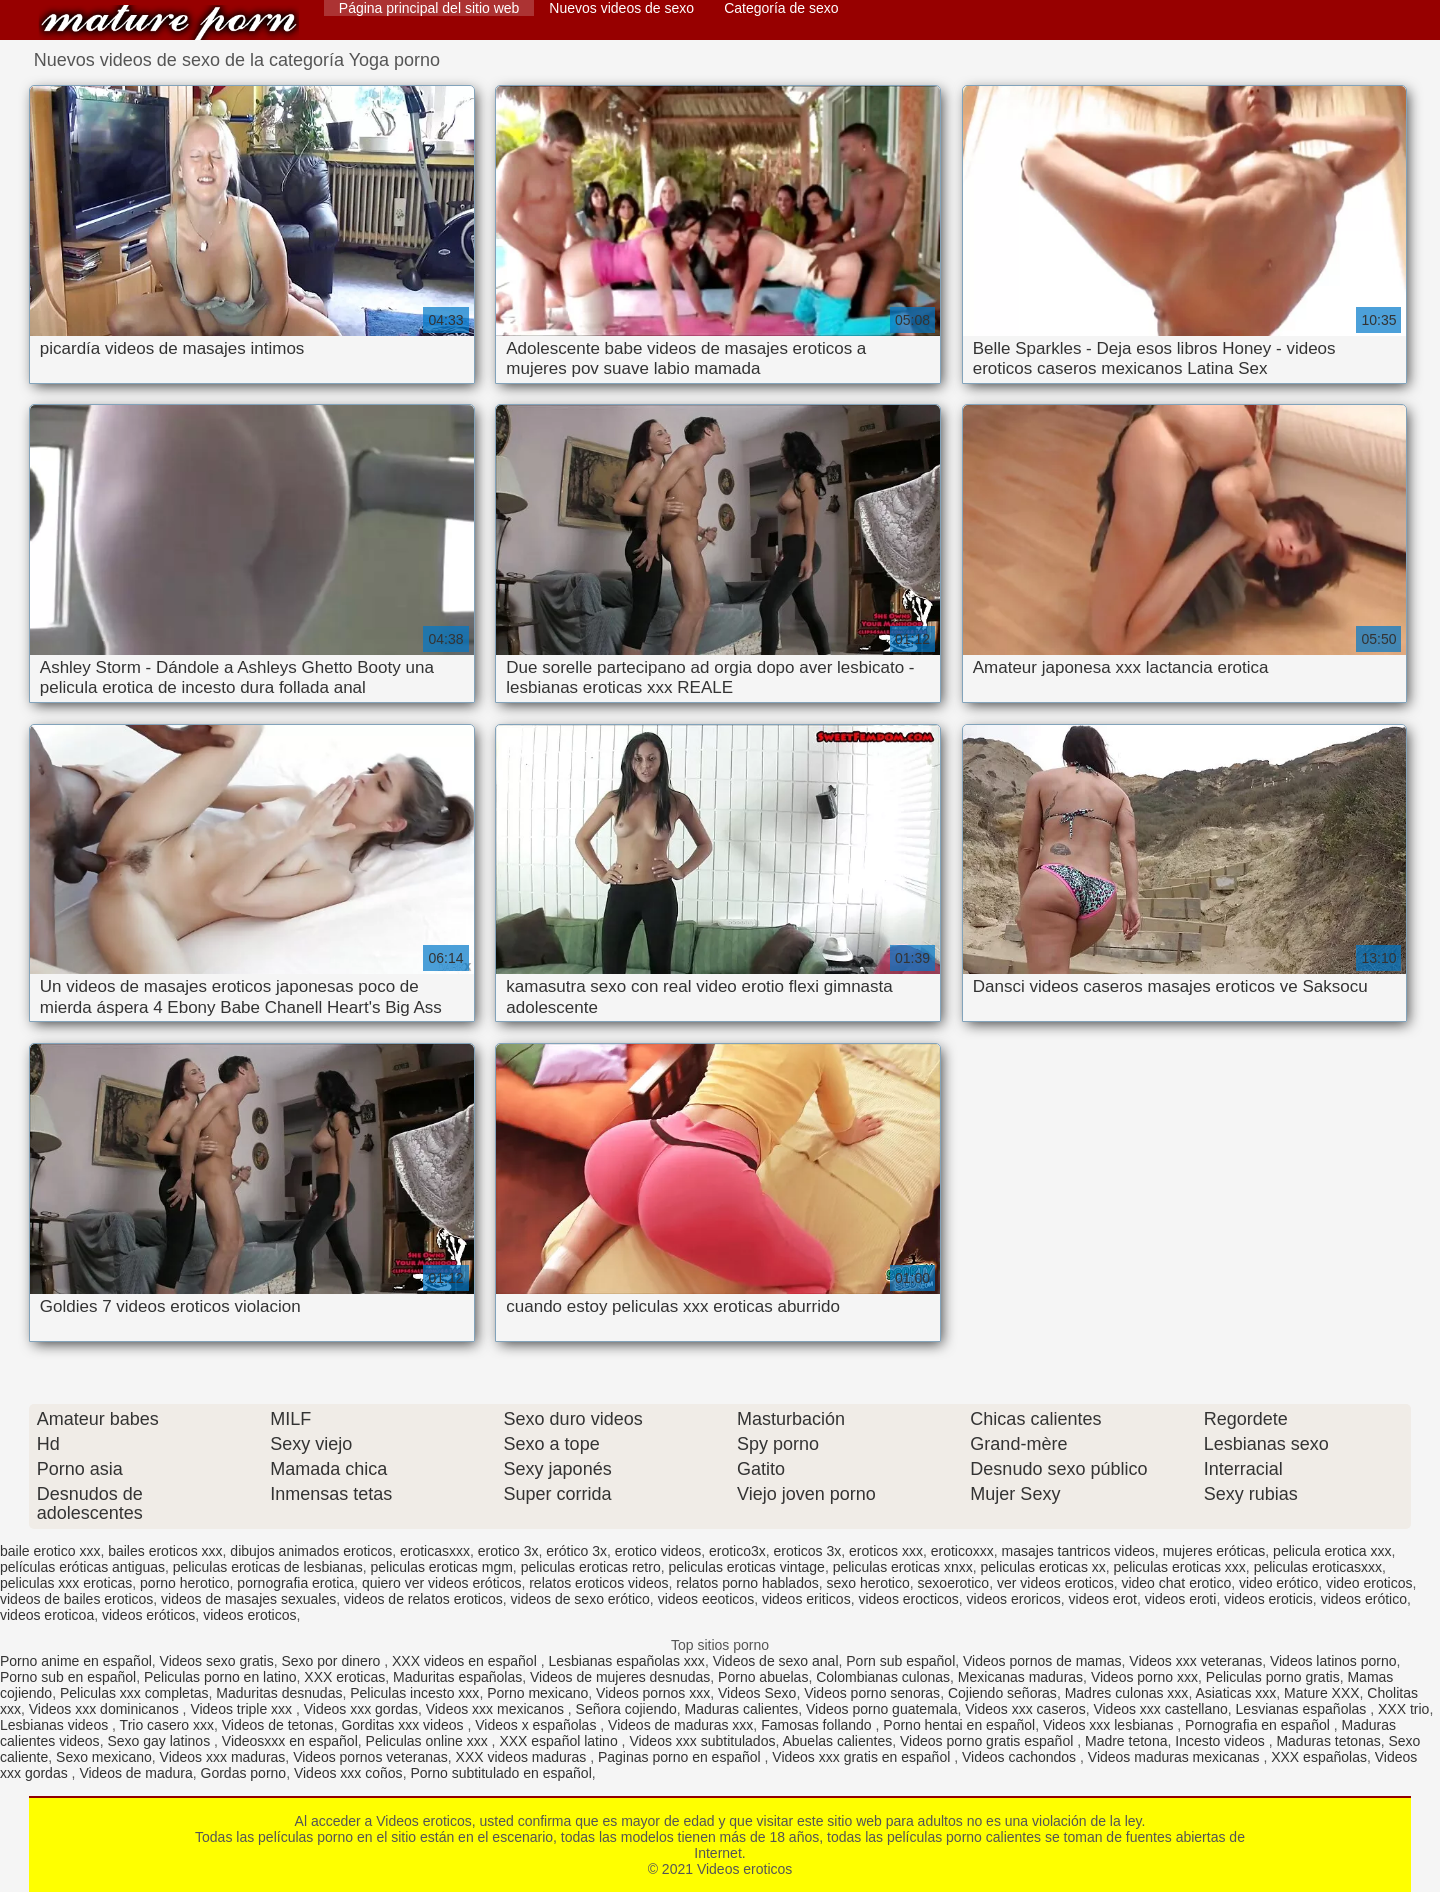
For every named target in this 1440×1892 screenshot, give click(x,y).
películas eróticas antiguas (82, 1567)
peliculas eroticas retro (591, 1567)
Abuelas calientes (837, 1741)
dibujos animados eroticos (311, 1551)
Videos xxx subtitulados (702, 1741)
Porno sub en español (68, 1677)
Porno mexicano (537, 1693)
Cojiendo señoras (1002, 1693)
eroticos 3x (808, 1551)
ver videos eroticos (1055, 1583)
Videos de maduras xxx (680, 1725)
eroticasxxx (435, 1551)
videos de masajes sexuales (248, 1599)
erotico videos (658, 1551)
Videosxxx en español (290, 1741)
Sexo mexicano (104, 1757)
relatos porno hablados (747, 1583)
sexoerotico (954, 1583)
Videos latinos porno (1333, 1661)
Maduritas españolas (457, 1677)
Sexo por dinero (332, 1661)
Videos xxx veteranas (1195, 1661)
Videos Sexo (757, 1693)
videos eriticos (806, 1599)
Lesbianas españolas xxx (626, 1661)
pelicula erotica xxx (1332, 1551)
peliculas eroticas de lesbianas (268, 1567)
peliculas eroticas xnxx (903, 1567)
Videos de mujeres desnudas (620, 1677)
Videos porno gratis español (988, 1741)
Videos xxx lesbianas (1110, 1725)
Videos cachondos (1021, 1757)
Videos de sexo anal (776, 1661)
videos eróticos (148, 1615)
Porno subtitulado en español (500, 1773)
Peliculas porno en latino (220, 1677)
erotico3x (737, 1551)
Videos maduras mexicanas (1176, 1757)
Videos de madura (135, 1773)
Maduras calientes (742, 1709)
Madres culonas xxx (1127, 1693)
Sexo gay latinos (160, 1741)
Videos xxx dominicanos (106, 1709)
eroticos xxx (886, 1551)
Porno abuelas (763, 1677)
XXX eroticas (344, 1677)
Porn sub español (900, 1661)
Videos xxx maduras (223, 1757)
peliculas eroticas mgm (441, 1567)
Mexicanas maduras (1020, 1677)
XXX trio (1403, 1709)
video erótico (1278, 1583)
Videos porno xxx (1144, 1677)
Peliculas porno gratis (1273, 1677)
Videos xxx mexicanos (497, 1709)
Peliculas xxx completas (134, 1693)
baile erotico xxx (50, 1551)
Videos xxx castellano (1160, 1709)
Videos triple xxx (243, 1709)
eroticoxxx (962, 1551)
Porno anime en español (76, 1661)
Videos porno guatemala (882, 1709)
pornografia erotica (295, 1583)
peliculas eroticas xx (1043, 1567)
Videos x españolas (537, 1725)
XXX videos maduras (523, 1757)
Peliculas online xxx (429, 1741)
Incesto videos (1221, 1741)
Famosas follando (818, 1725)
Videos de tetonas (278, 1725)
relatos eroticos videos (598, 1583)
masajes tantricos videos (1078, 1551)
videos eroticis (1268, 1599)
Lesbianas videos (56, 1725)
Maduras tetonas (1328, 1741)
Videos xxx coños (348, 1773)
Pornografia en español (1259, 1725)
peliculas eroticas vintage (746, 1567)
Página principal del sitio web (429, 8)
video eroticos (1369, 1583)
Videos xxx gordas (361, 1709)
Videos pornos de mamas (1042, 1661)
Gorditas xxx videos (404, 1725)
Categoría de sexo (781, 8)
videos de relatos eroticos (423, 1599)
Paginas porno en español (681, 1757)
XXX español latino (560, 1741)
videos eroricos (1014, 1599)
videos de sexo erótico (580, 1599)
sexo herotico (868, 1583)
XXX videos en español (466, 1661)
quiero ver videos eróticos (442, 1583)
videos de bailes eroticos (76, 1599)
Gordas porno (244, 1773)
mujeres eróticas (1214, 1551)
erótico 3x (576, 1551)
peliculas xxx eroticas (66, 1583)
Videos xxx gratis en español (863, 1757)
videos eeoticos (706, 1599)
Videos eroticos (169, 22)
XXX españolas (1319, 1757)
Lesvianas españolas (1303, 1709)
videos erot (1103, 1599)
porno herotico (185, 1583)
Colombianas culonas (883, 1677)
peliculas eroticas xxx (1180, 1567)
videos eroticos (249, 1615)
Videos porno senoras (872, 1693)
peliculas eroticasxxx (1318, 1567)
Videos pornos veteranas (370, 1757)
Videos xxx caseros (1025, 1709)
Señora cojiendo (626, 1709)
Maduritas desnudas (279, 1693)
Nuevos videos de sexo (621, 8)
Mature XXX (1321, 1693)
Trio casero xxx (167, 1725)
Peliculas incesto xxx (414, 1693)
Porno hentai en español (959, 1725)
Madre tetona (1126, 1741)
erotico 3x (508, 1551)
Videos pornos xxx (653, 1693)
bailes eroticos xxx (165, 1551)
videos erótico (1364, 1599)
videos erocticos (908, 1599)
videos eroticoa (47, 1615)
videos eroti (1181, 1599)
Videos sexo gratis (217, 1661)
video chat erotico (1176, 1583)
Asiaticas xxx (1235, 1693)
